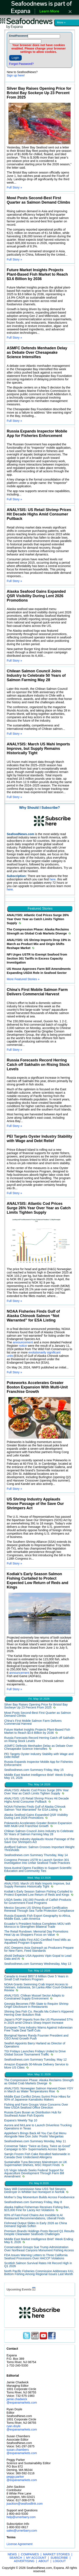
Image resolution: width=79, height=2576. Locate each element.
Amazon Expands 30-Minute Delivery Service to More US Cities (36, 2066)
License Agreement (19, 2544)
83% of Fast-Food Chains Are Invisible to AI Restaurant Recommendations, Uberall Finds (34, 2216)
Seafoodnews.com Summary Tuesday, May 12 (35, 2059)
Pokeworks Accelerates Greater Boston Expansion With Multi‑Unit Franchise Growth (38, 1824)
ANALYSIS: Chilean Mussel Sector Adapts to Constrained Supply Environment (34, 1997)
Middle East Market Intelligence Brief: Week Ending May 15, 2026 (38, 1776)
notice (23, 1345)
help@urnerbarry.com (21, 2517)
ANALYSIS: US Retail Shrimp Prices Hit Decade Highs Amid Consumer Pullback (36, 1800)
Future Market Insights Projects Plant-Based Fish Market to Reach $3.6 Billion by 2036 (37, 1731)
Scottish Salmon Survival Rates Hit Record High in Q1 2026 (38, 2264)
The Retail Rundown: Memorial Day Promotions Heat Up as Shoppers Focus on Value (36, 1933)
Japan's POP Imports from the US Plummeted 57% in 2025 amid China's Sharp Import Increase (38, 2021)
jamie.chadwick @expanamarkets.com (22, 2400)
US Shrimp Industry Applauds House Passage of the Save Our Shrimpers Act (39, 1840)
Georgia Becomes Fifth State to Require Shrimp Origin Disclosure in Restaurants (36, 2005)
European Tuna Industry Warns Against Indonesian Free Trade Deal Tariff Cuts (38, 2029)
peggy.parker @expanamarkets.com (22, 2478)
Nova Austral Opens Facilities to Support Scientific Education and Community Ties (38, 1869)
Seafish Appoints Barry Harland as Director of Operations (34, 2045)
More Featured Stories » (23, 979)
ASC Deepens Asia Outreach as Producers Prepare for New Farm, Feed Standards (39, 1949)
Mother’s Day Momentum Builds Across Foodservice (39, 2197)
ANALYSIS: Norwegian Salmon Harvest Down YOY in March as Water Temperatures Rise (38, 2090)
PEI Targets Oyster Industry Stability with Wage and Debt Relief (39, 1755)
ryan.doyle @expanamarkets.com (22, 2427)
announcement (23, 1342)
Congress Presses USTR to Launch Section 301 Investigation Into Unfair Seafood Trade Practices (37, 1861)
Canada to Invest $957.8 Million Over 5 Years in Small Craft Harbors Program (36, 1978)
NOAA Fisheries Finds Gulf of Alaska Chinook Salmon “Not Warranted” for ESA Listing (35, 1808)
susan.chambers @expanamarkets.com (22, 2451)
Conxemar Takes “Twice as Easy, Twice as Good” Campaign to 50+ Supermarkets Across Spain (37, 2147)
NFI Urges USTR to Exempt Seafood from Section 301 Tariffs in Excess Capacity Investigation (37, 958)
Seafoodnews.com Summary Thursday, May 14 (36, 1855)
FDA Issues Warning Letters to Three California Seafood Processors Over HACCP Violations (36, 2256)
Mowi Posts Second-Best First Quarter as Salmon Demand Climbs (37, 1714)
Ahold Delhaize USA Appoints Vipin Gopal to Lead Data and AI (37, 1957)
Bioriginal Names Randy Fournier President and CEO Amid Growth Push (36, 2037)
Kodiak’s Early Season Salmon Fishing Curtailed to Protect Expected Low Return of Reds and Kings (38, 1893)
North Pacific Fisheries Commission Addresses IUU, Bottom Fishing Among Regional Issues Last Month (39, 2272)
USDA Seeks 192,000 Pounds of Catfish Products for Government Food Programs (37, 1901)
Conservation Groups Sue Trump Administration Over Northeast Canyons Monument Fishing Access (39, 2248)
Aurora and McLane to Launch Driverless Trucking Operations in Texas (38, 2127)
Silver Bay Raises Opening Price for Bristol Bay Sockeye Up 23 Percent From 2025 (36, 1706)
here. (53, 879)
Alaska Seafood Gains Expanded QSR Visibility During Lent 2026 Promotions (36, 1816)
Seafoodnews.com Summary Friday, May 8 (33, 2202)
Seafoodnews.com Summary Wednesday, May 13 (37, 1963)
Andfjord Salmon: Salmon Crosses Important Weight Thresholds (39, 1848)
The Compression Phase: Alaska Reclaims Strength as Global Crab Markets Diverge (39, 2081)
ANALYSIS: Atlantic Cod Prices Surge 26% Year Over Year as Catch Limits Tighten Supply (38, 919)
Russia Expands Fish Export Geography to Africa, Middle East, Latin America (37, 1917)
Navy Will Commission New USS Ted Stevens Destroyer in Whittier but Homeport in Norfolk (35, 2190)
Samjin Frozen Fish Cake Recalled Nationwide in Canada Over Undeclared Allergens (37, 2155)
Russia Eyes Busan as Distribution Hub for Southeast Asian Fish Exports (32, 2114)
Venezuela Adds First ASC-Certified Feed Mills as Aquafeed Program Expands (37, 1941)
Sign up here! (16, 75)
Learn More (49, 11)
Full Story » (14, 187)
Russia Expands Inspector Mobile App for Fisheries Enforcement (38, 1763)
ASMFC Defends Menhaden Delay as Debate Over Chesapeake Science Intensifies (38, 1747)
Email (12, 35)
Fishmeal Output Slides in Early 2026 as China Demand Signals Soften (35, 2224)
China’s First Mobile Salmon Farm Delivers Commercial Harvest (33, 1722)
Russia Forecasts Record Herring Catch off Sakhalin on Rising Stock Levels (39, 1739)
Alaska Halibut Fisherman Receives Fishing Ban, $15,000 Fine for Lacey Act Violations (37, 2208)
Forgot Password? (21, 63)
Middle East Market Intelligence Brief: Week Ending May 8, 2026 (38, 2240)
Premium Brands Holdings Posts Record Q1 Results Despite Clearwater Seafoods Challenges (39, 2232)
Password (22, 35)
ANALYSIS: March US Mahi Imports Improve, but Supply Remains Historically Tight (37, 1885)
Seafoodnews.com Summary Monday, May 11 (35, 2141)
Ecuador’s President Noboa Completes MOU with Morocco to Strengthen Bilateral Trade (37, 1925)
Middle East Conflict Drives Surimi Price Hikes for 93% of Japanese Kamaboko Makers (37, 2098)
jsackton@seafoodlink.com (25, 2503)
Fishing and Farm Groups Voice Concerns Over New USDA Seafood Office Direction (36, 2106)
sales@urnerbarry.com (22, 2530)
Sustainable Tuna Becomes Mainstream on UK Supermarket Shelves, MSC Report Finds (35, 2163)
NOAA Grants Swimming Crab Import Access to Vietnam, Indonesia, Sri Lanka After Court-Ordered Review (38, 1987)
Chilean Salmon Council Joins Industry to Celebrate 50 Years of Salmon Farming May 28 (39, 1832)
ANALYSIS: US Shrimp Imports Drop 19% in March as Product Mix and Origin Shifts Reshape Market (39, 944)
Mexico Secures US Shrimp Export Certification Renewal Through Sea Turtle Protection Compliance (39, 1909)
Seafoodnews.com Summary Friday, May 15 (34, 1769)
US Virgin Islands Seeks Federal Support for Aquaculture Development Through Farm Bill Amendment (34, 2173)
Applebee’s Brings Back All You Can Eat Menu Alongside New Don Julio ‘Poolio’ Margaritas (35, 2135)
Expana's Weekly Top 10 (20, 2120)
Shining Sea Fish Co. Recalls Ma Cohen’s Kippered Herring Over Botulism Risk (39, 2013)
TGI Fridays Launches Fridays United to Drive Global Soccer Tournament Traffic (35, 2053)
